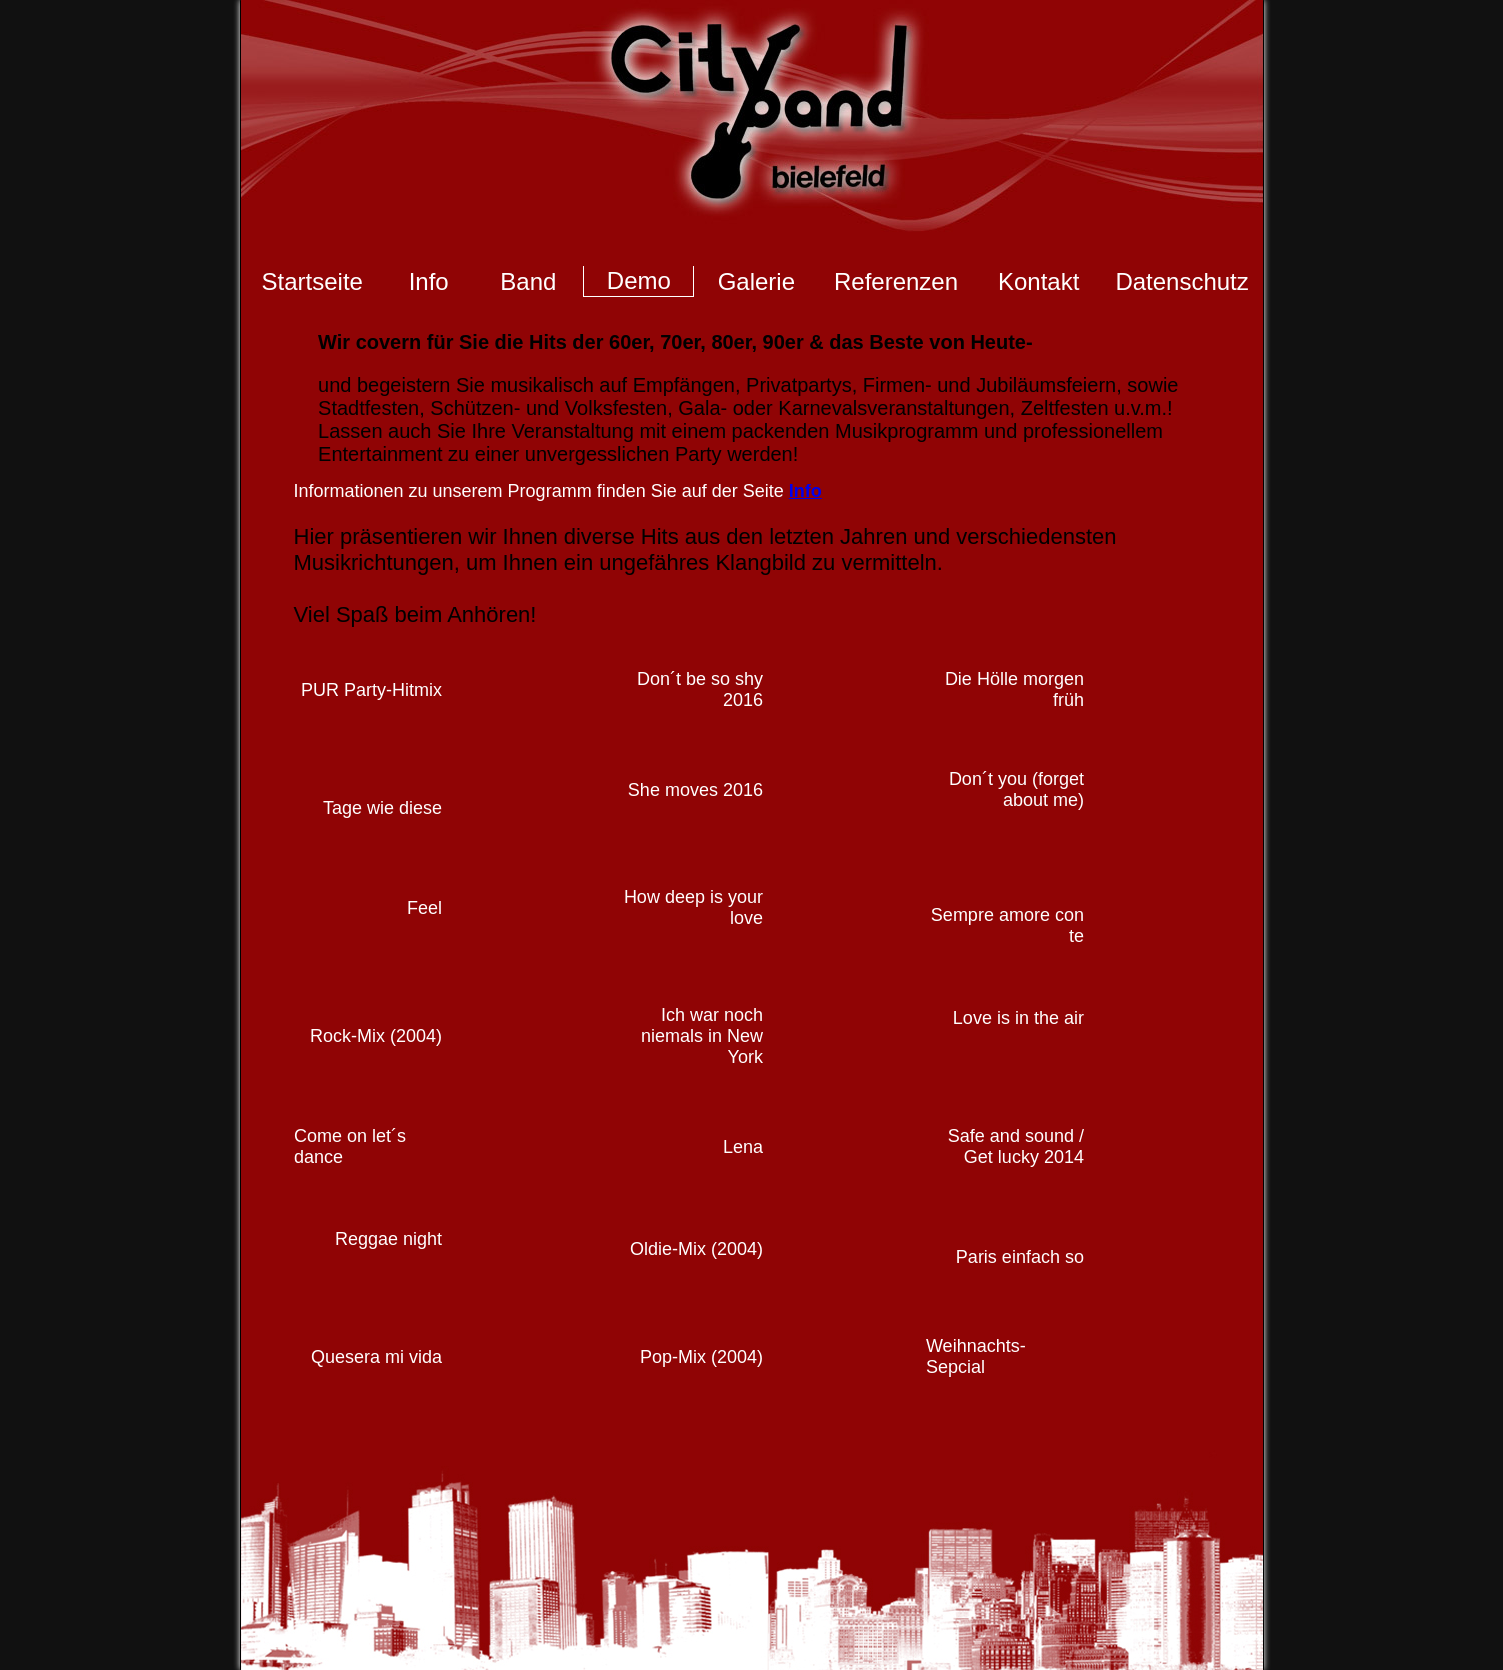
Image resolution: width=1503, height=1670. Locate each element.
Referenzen (896, 281)
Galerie (756, 281)
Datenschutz (1181, 281)
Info (429, 281)
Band (528, 281)
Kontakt (1038, 281)
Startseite (312, 281)
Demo (639, 280)
